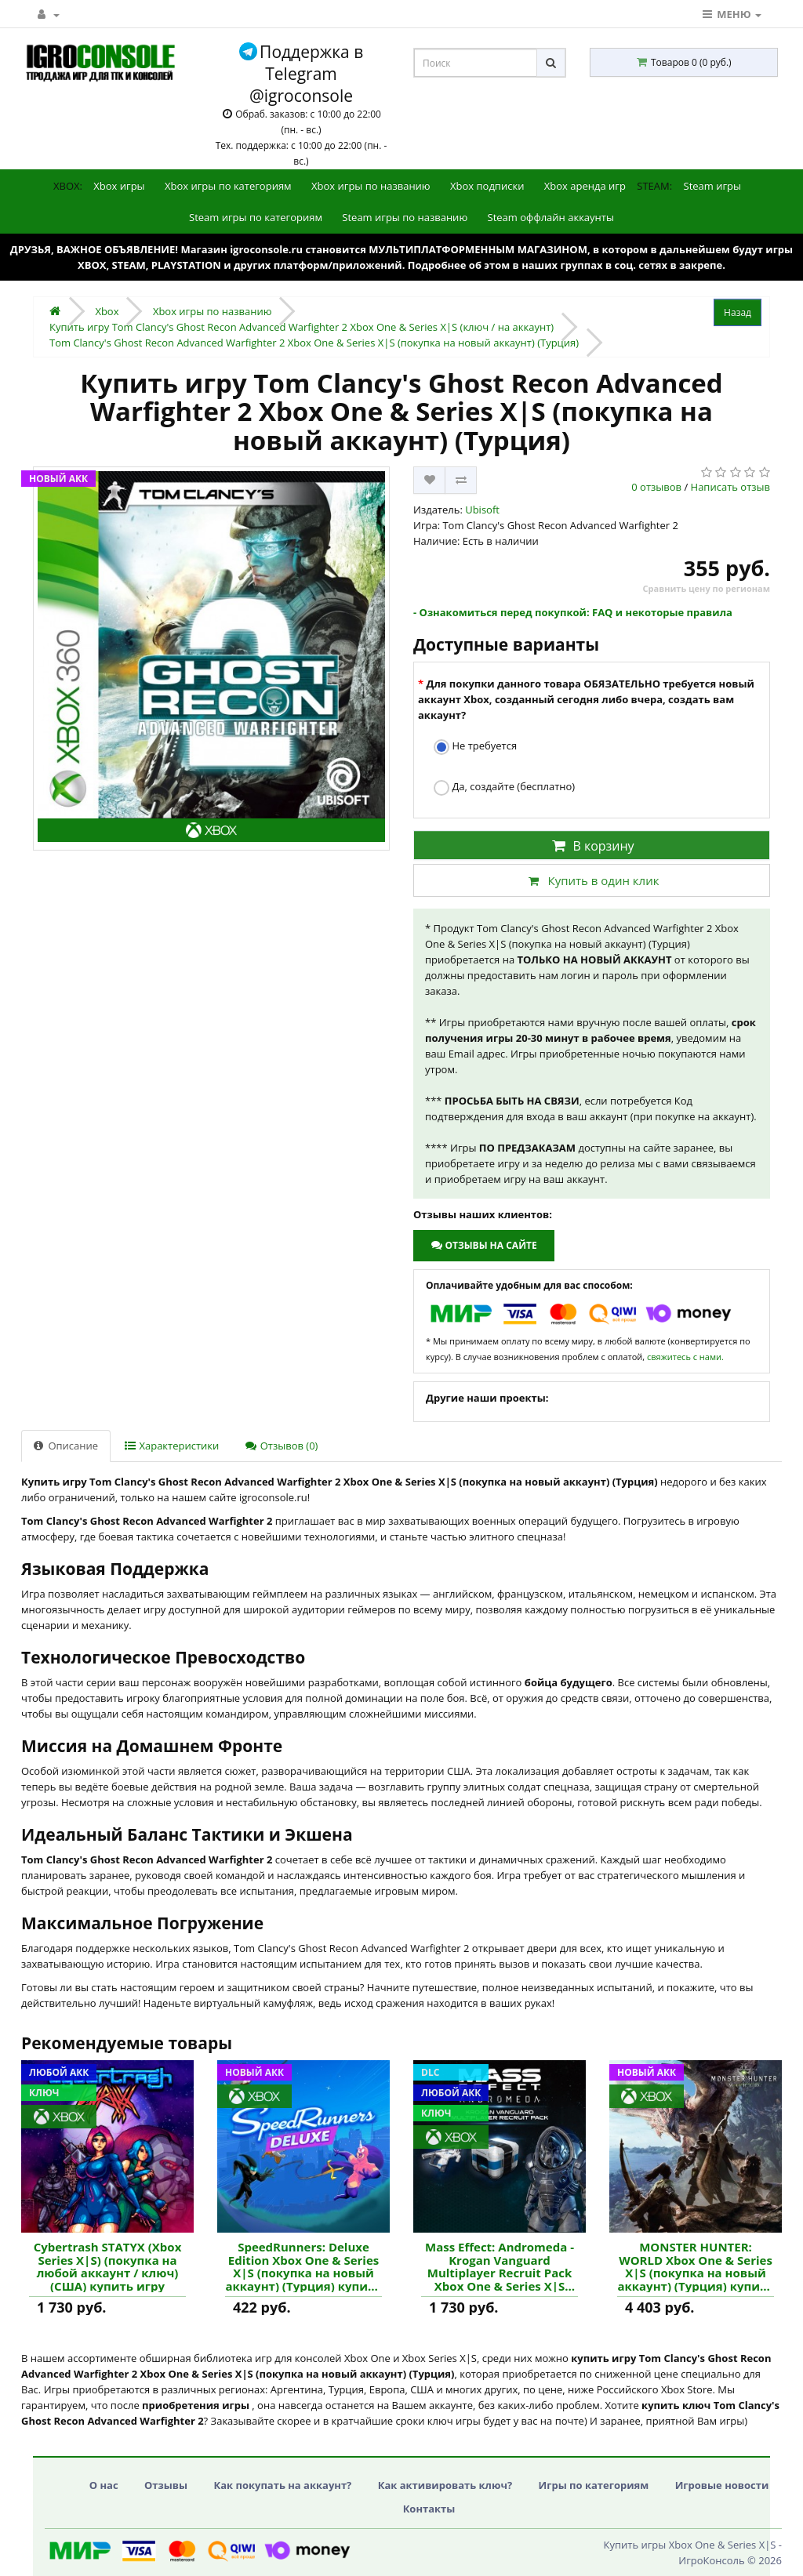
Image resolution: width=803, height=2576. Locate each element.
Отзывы (165, 2485)
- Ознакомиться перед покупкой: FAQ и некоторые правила (572, 612)
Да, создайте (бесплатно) (504, 787)
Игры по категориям (594, 2485)
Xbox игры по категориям (228, 186)
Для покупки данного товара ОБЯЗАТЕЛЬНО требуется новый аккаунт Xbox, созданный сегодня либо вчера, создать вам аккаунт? (586, 699)
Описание (66, 1446)
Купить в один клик (591, 880)
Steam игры (713, 186)
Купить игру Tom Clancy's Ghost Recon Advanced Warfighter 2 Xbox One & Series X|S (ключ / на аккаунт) (301, 327)
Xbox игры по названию (371, 186)
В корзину (591, 845)
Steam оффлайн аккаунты (551, 217)
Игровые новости (722, 2485)
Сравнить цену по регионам (706, 588)
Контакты (429, 2509)
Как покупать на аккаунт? (282, 2485)
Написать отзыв (730, 487)
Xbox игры (118, 186)
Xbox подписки (487, 186)
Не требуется (475, 746)
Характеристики (172, 1446)
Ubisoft (482, 510)
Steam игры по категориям (255, 217)
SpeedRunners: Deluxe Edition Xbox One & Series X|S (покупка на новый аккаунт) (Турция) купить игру (303, 2266)
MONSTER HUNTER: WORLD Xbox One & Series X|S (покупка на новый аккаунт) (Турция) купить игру (695, 2266)
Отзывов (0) (281, 1446)
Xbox (106, 311)
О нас (103, 2485)
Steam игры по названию (404, 217)
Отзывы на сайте (483, 1245)
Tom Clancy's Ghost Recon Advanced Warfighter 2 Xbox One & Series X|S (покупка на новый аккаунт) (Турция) (314, 343)
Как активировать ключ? (445, 2485)
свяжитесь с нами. (685, 1356)
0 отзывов (656, 487)
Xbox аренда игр (585, 186)
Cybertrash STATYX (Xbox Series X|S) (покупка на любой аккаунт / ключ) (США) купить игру (108, 2266)
